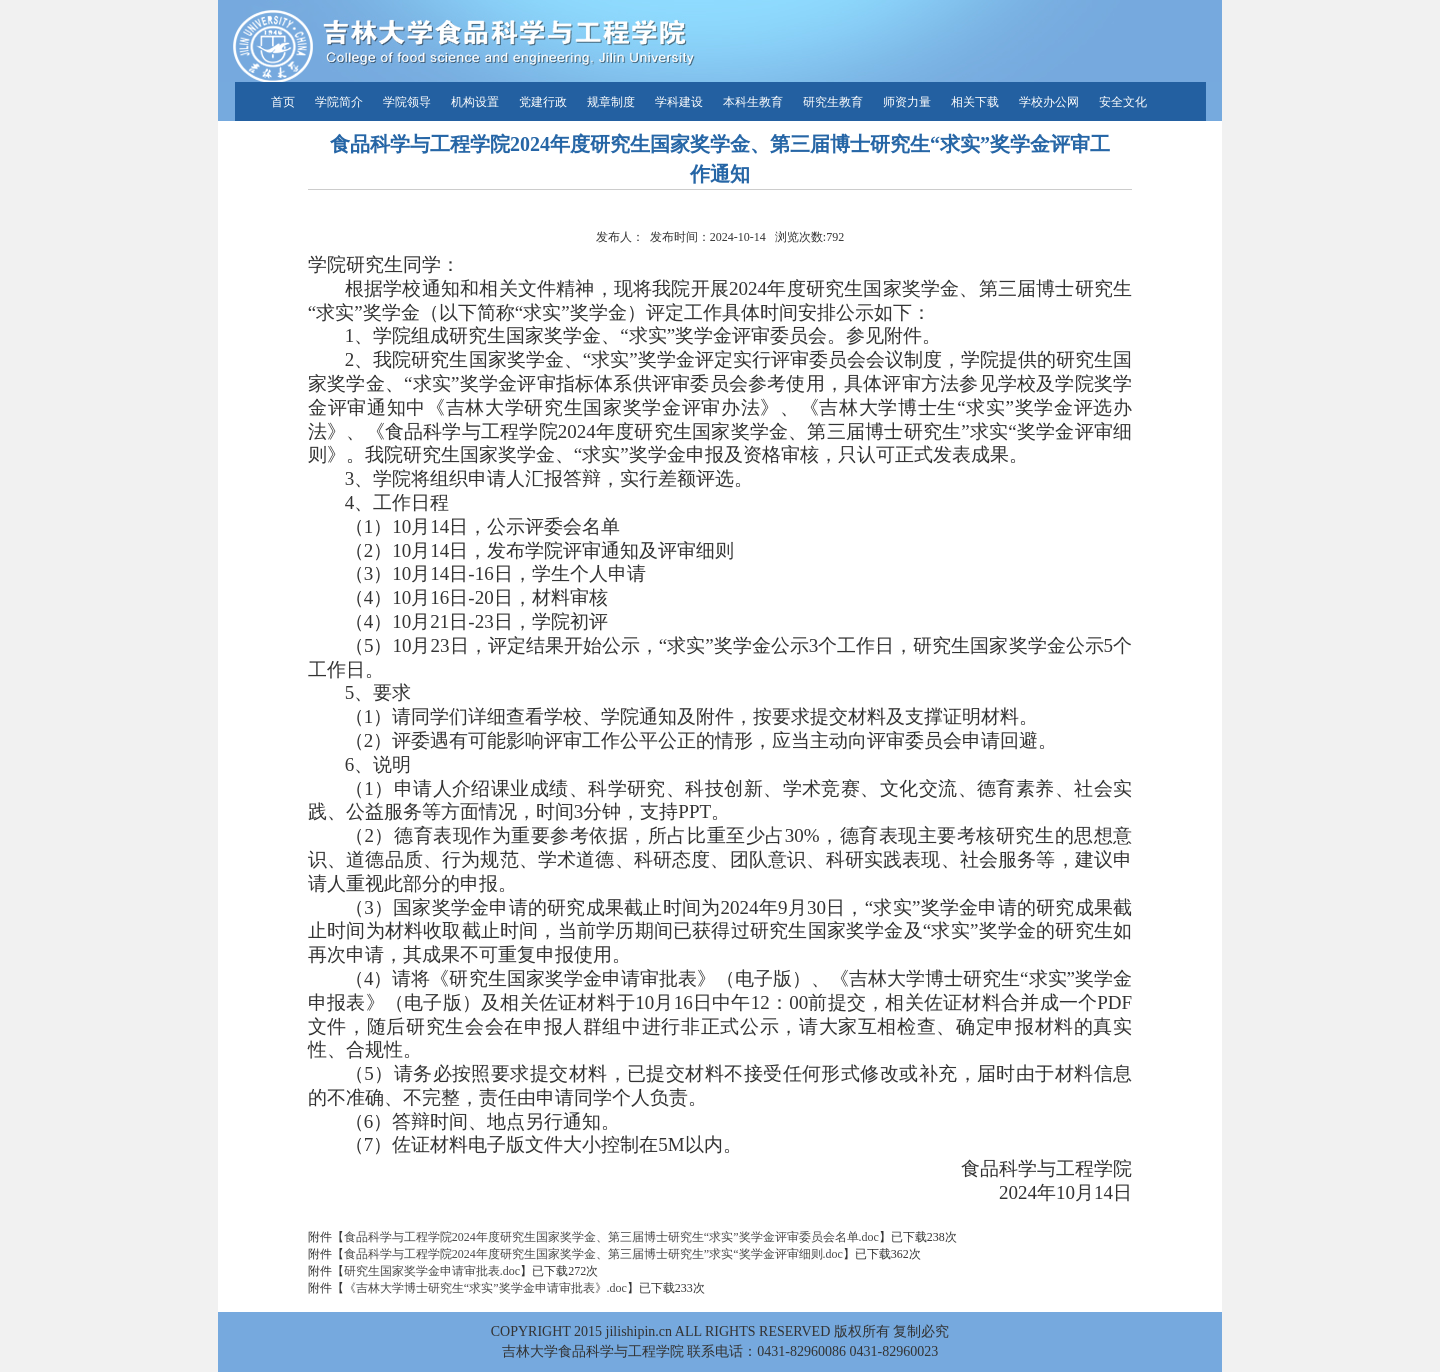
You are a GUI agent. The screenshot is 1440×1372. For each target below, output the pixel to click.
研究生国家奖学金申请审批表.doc (432, 1271)
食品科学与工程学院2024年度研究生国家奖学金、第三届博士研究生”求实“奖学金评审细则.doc (593, 1254)
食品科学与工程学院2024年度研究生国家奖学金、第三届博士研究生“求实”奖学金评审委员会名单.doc (611, 1237)
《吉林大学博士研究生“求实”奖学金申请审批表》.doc (485, 1288)
